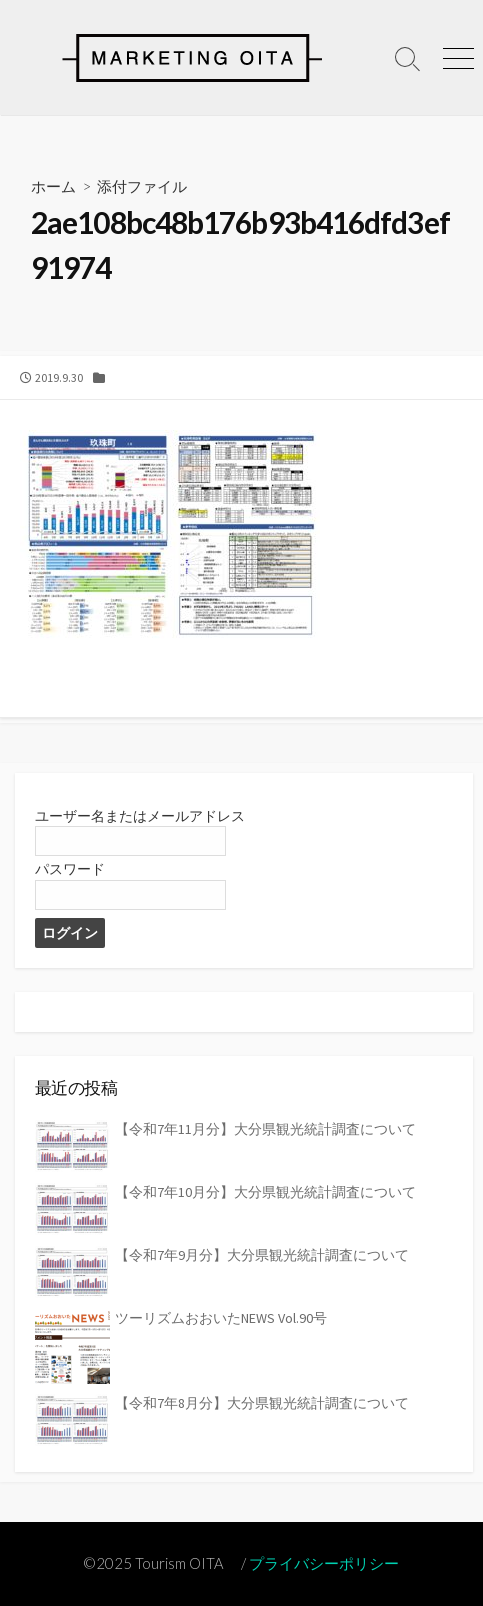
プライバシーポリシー (324, 1563)
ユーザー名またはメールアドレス (140, 816)
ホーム (53, 186)
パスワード (70, 869)
